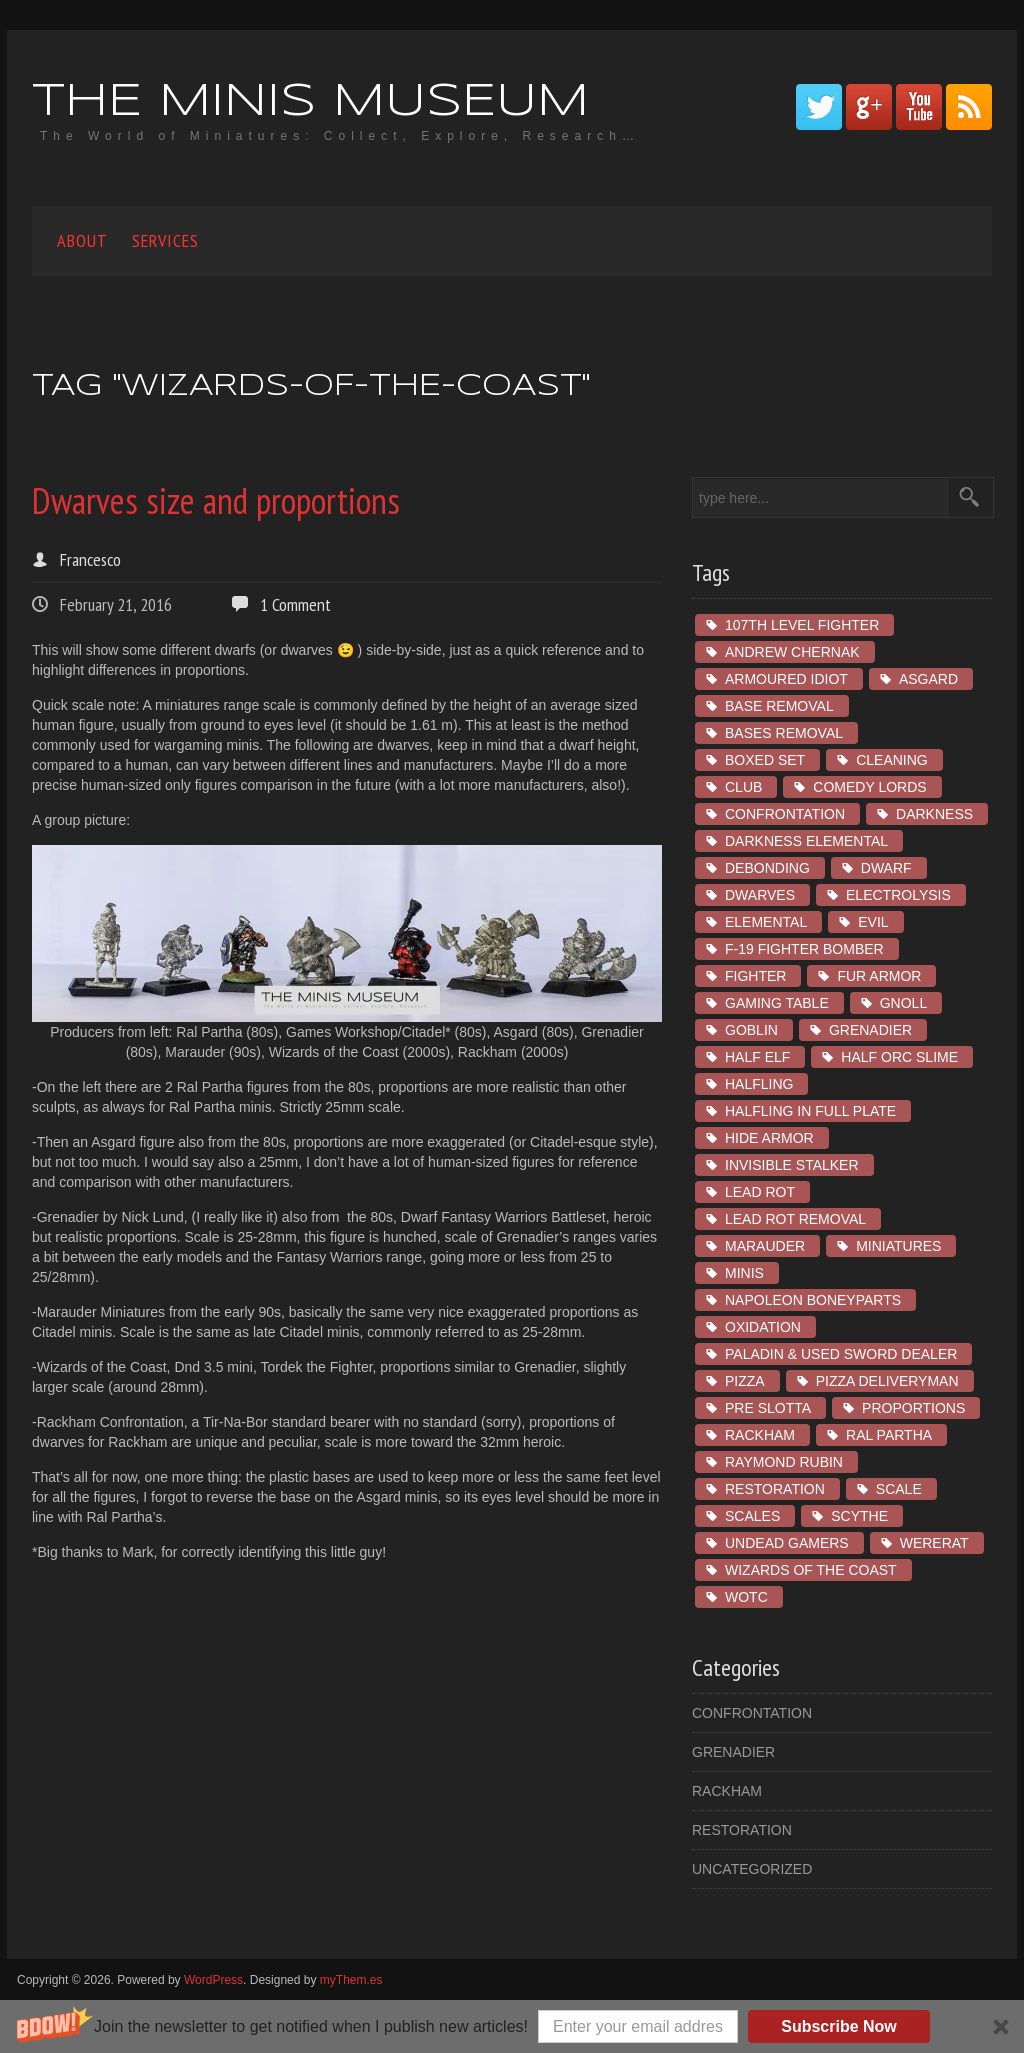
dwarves (760, 895)
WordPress (213, 1980)
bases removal (784, 733)
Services (165, 240)
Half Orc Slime (899, 1057)
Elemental (766, 922)
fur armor (879, 976)
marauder (765, 1246)
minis (744, 1273)
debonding (767, 868)
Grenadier (870, 1030)
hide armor (769, 1138)
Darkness (934, 814)
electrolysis (898, 895)
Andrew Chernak (792, 652)
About (82, 240)
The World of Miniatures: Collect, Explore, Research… (340, 136)
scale (899, 1489)
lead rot (760, 1192)
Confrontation (785, 814)
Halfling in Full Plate (810, 1111)
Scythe (859, 1516)
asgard (928, 679)
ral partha (889, 1435)
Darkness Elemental (806, 841)
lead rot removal (795, 1219)
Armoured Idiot (786, 679)
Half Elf (757, 1057)
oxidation (763, 1327)
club (743, 787)
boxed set (765, 760)
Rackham (760, 1435)
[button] (512, 2026)
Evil (873, 922)
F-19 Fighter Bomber (804, 949)
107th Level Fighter (802, 625)
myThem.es (351, 1980)
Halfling (759, 1084)
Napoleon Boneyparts (813, 1300)
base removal (779, 706)
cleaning (892, 760)
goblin (751, 1030)
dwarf (886, 868)
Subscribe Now (839, 2026)
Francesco (90, 559)
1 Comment (295, 604)
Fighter (755, 976)
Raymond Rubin (784, 1462)
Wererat (934, 1543)
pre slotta (768, 1408)
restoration (775, 1489)
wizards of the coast (811, 1570)
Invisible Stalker (792, 1165)
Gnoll (903, 1003)
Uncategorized (752, 1869)
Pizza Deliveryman (887, 1381)
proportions (913, 1408)
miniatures (898, 1246)
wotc (746, 1597)
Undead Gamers (787, 1543)
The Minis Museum (310, 102)
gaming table (777, 1003)
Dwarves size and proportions (216, 500)
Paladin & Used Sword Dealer (841, 1354)
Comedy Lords (869, 787)
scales (752, 1516)
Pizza (745, 1381)
